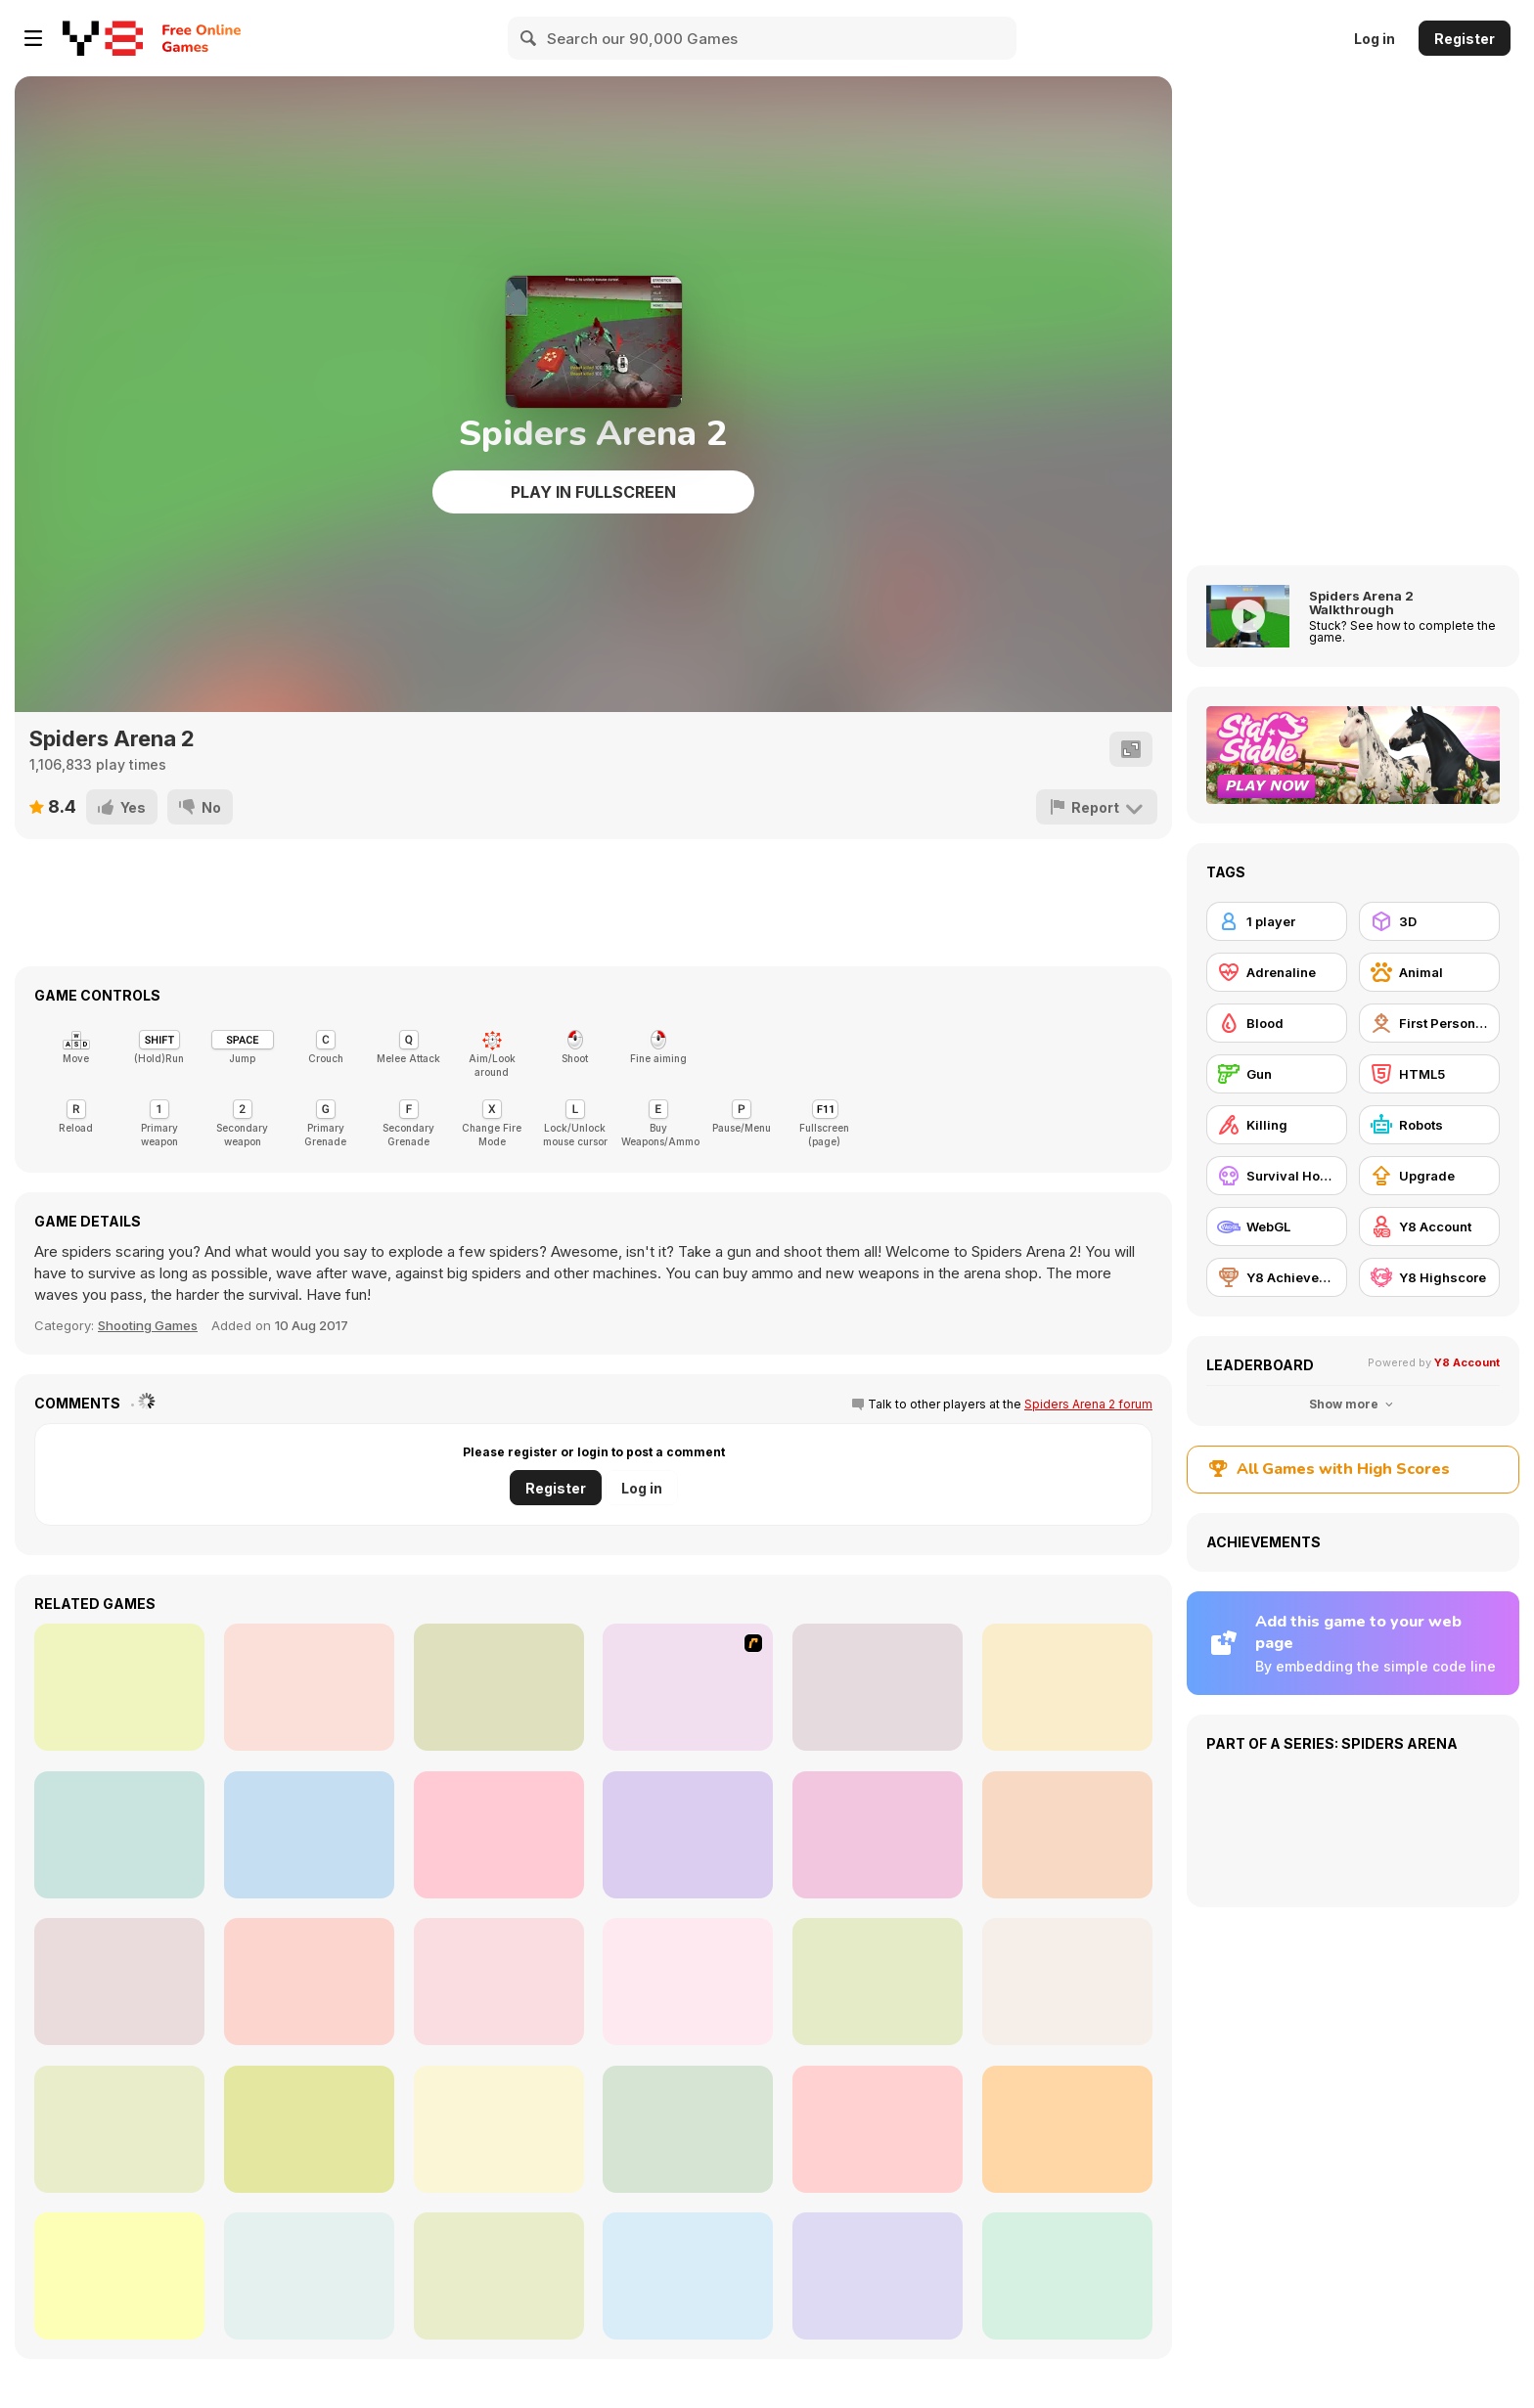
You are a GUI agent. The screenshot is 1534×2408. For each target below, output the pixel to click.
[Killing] (1276, 1124)
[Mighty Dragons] (499, 1687)
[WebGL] (1276, 1226)
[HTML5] (1429, 1073)
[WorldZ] (1067, 1687)
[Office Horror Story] (688, 1981)
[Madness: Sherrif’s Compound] (119, 2276)
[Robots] (1429, 1124)
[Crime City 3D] (309, 1687)
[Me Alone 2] (309, 1834)
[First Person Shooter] (1429, 1023)
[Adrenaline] (1276, 972)
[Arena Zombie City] (688, 1834)
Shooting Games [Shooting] (148, 1325)
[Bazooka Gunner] (688, 2276)
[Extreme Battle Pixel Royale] (499, 2276)
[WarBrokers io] (1067, 1834)
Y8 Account (1467, 1362)
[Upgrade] (1429, 1175)
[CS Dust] (119, 1981)
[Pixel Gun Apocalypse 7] (1067, 1981)
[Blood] (1276, 1023)
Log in (1374, 38)
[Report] (1096, 807)
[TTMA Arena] (877, 1687)
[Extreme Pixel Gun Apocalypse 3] (309, 2129)
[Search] (529, 38)
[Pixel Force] (499, 1981)
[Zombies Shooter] (309, 1981)
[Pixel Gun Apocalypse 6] (688, 2129)
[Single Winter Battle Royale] (1067, 2276)
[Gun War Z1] (309, 2276)
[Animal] (1429, 972)
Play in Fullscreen (593, 492)
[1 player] (1276, 921)
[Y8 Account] (1429, 1226)
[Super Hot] (119, 1687)
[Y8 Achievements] (1276, 1277)
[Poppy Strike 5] (877, 2129)
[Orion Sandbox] (688, 1687)
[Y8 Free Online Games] (103, 38)
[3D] (1429, 921)
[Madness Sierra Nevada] (877, 1834)
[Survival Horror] (1276, 1175)
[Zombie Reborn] (119, 1834)
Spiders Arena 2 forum (1088, 1404)
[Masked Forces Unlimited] (499, 1834)
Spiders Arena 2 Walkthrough (1361, 602)
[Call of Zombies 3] (499, 2129)
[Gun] (1276, 1073)
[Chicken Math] (877, 1981)
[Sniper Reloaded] (877, 2276)
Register (1464, 38)
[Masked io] (1067, 2129)
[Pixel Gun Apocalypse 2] (119, 2129)
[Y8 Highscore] (1429, 1277)
